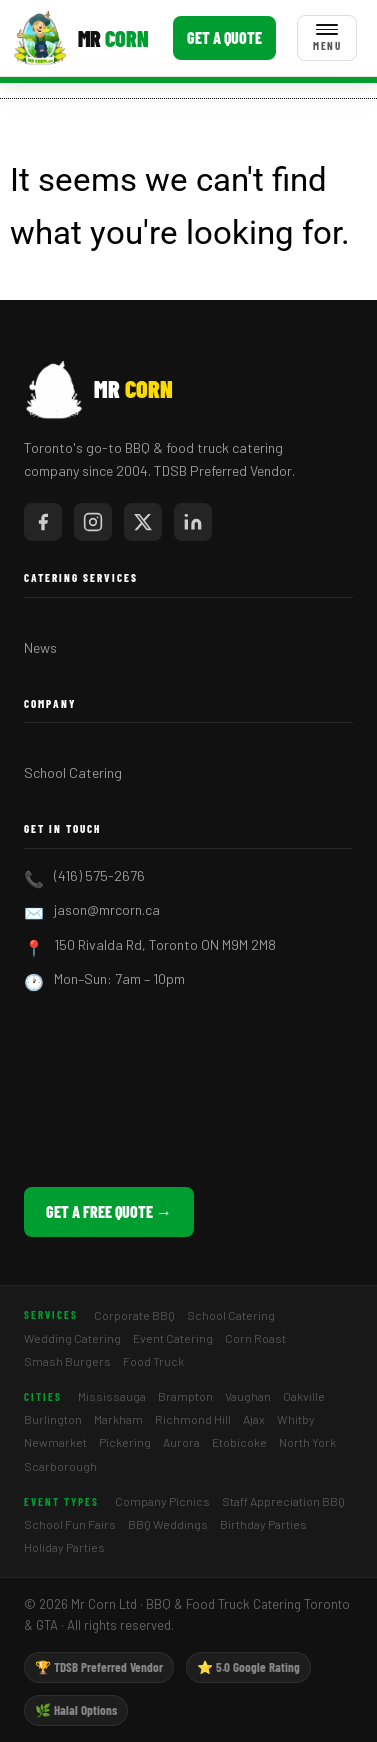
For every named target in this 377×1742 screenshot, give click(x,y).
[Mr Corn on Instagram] (93, 522)
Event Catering (173, 1338)
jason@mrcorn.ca (107, 909)
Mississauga (112, 1396)
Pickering (125, 1442)
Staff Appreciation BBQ (283, 1501)
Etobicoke (239, 1442)
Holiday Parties (64, 1547)
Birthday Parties (263, 1524)
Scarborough (60, 1466)
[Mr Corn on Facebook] (43, 522)
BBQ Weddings (168, 1524)
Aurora (181, 1442)
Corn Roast (255, 1338)
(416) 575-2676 (99, 875)
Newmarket (55, 1442)
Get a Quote (224, 37)
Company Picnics (162, 1501)
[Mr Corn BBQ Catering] (80, 38)
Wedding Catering (72, 1338)
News (40, 647)
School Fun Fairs (70, 1524)
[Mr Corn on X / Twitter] (143, 522)
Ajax (254, 1419)
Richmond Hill (193, 1419)
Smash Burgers (67, 1361)
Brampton (185, 1396)
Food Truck (153, 1361)
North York (307, 1442)
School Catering (73, 772)
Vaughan (248, 1396)
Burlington (53, 1419)
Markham (118, 1419)
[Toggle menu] (327, 38)
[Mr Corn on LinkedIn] (193, 522)
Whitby (296, 1419)
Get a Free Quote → (109, 1211)
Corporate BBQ (134, 1315)
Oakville (304, 1396)
